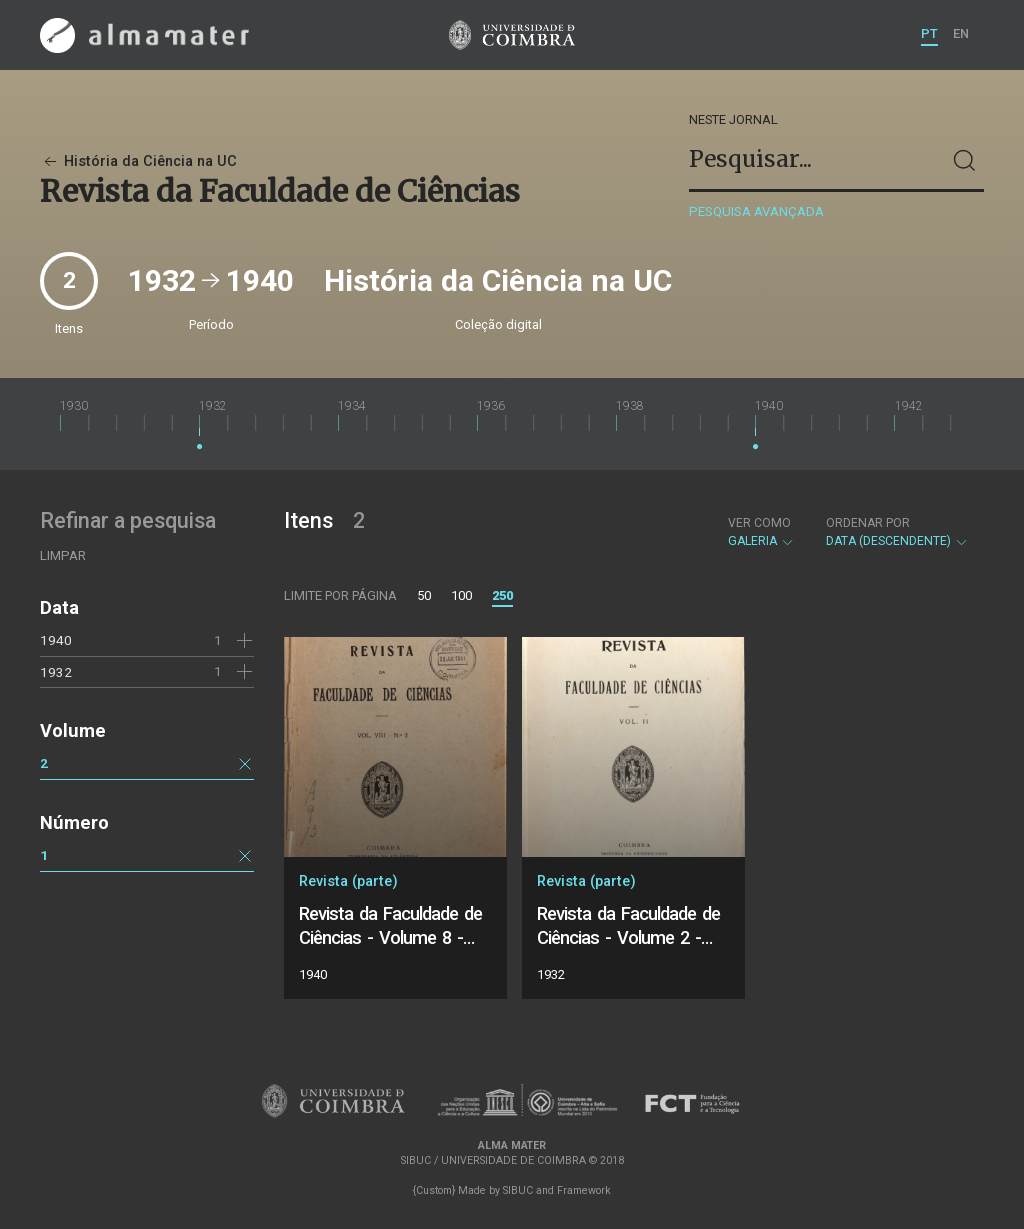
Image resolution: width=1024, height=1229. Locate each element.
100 (461, 595)
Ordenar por (868, 523)
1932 (56, 672)
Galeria (761, 532)
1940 (56, 640)
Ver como (759, 523)
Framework (584, 1190)
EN (961, 33)
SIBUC (518, 1190)
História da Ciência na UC (138, 161)
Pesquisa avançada (756, 211)
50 (424, 595)
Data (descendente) (897, 532)
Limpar (63, 555)
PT (929, 33)
